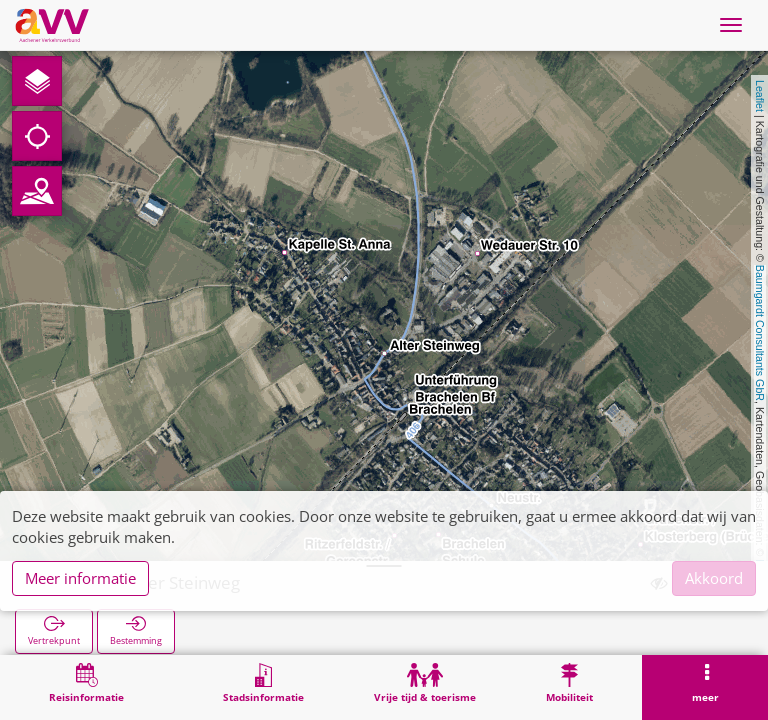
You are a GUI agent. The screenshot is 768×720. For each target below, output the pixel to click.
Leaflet (760, 96)
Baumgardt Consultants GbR (760, 333)
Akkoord (714, 578)
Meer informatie (80, 578)
